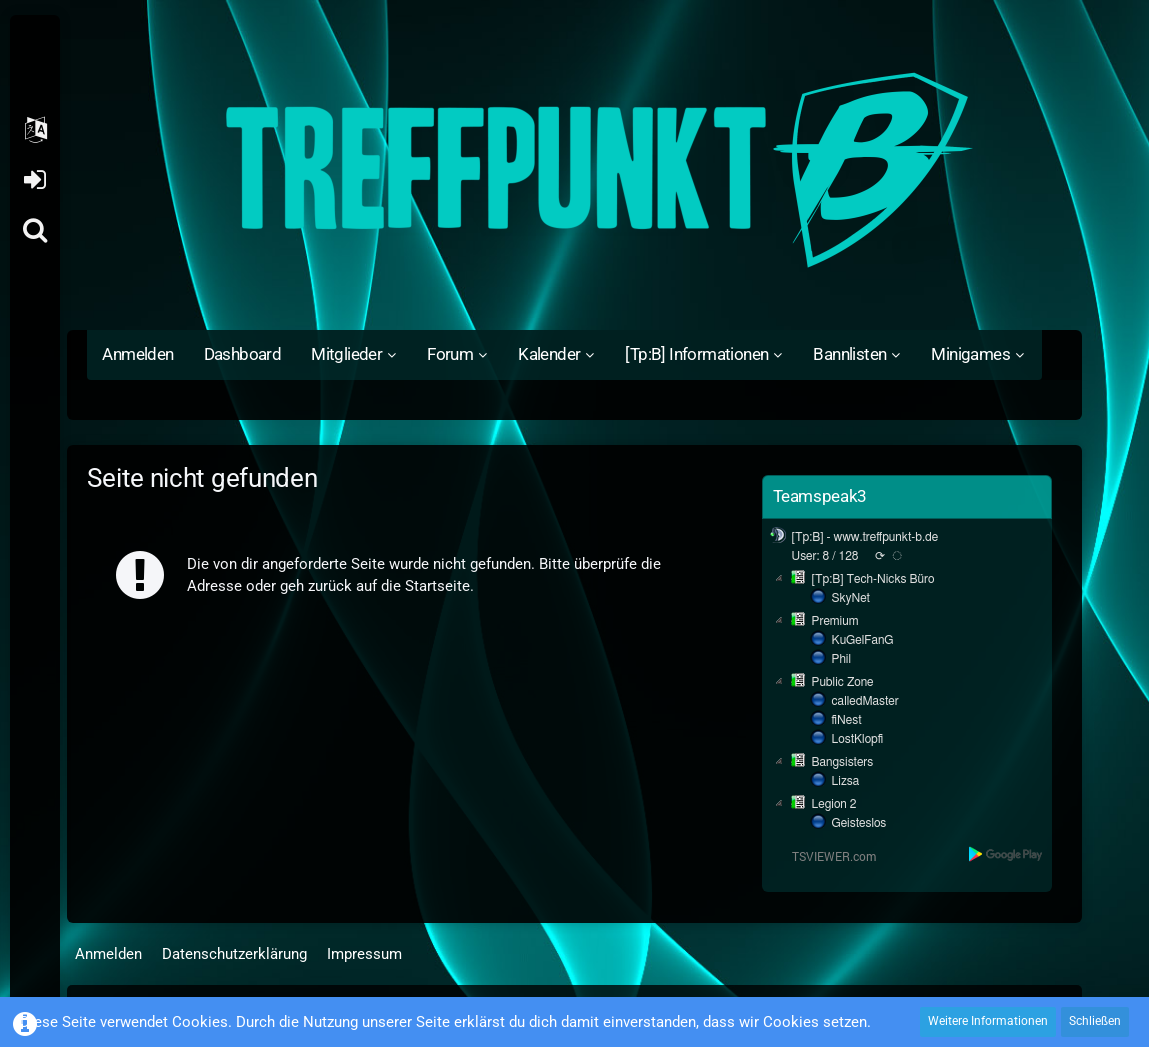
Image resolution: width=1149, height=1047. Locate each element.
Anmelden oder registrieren (34, 180)
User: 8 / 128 (825, 556)
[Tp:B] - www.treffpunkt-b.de (865, 537)
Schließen (1095, 1021)
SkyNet (851, 598)
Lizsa (846, 781)
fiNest (847, 720)
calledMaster (865, 701)
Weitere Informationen (988, 1021)
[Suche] (35, 230)
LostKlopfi (858, 739)
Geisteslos (859, 823)
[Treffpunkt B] (574, 170)
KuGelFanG (863, 640)
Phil (842, 659)
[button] (35, 130)
